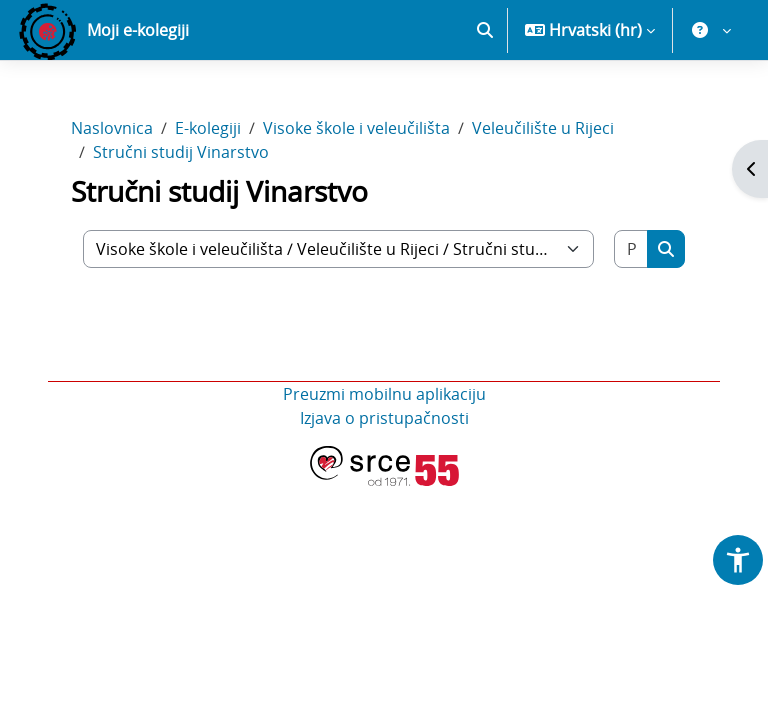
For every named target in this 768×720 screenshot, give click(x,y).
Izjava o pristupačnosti (384, 488)
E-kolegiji (208, 198)
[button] (485, 100)
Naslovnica (112, 198)
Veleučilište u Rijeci (543, 198)
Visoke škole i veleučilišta (356, 198)
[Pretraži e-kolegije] (631, 319)
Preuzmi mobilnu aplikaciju (384, 464)
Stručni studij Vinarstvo (181, 222)
